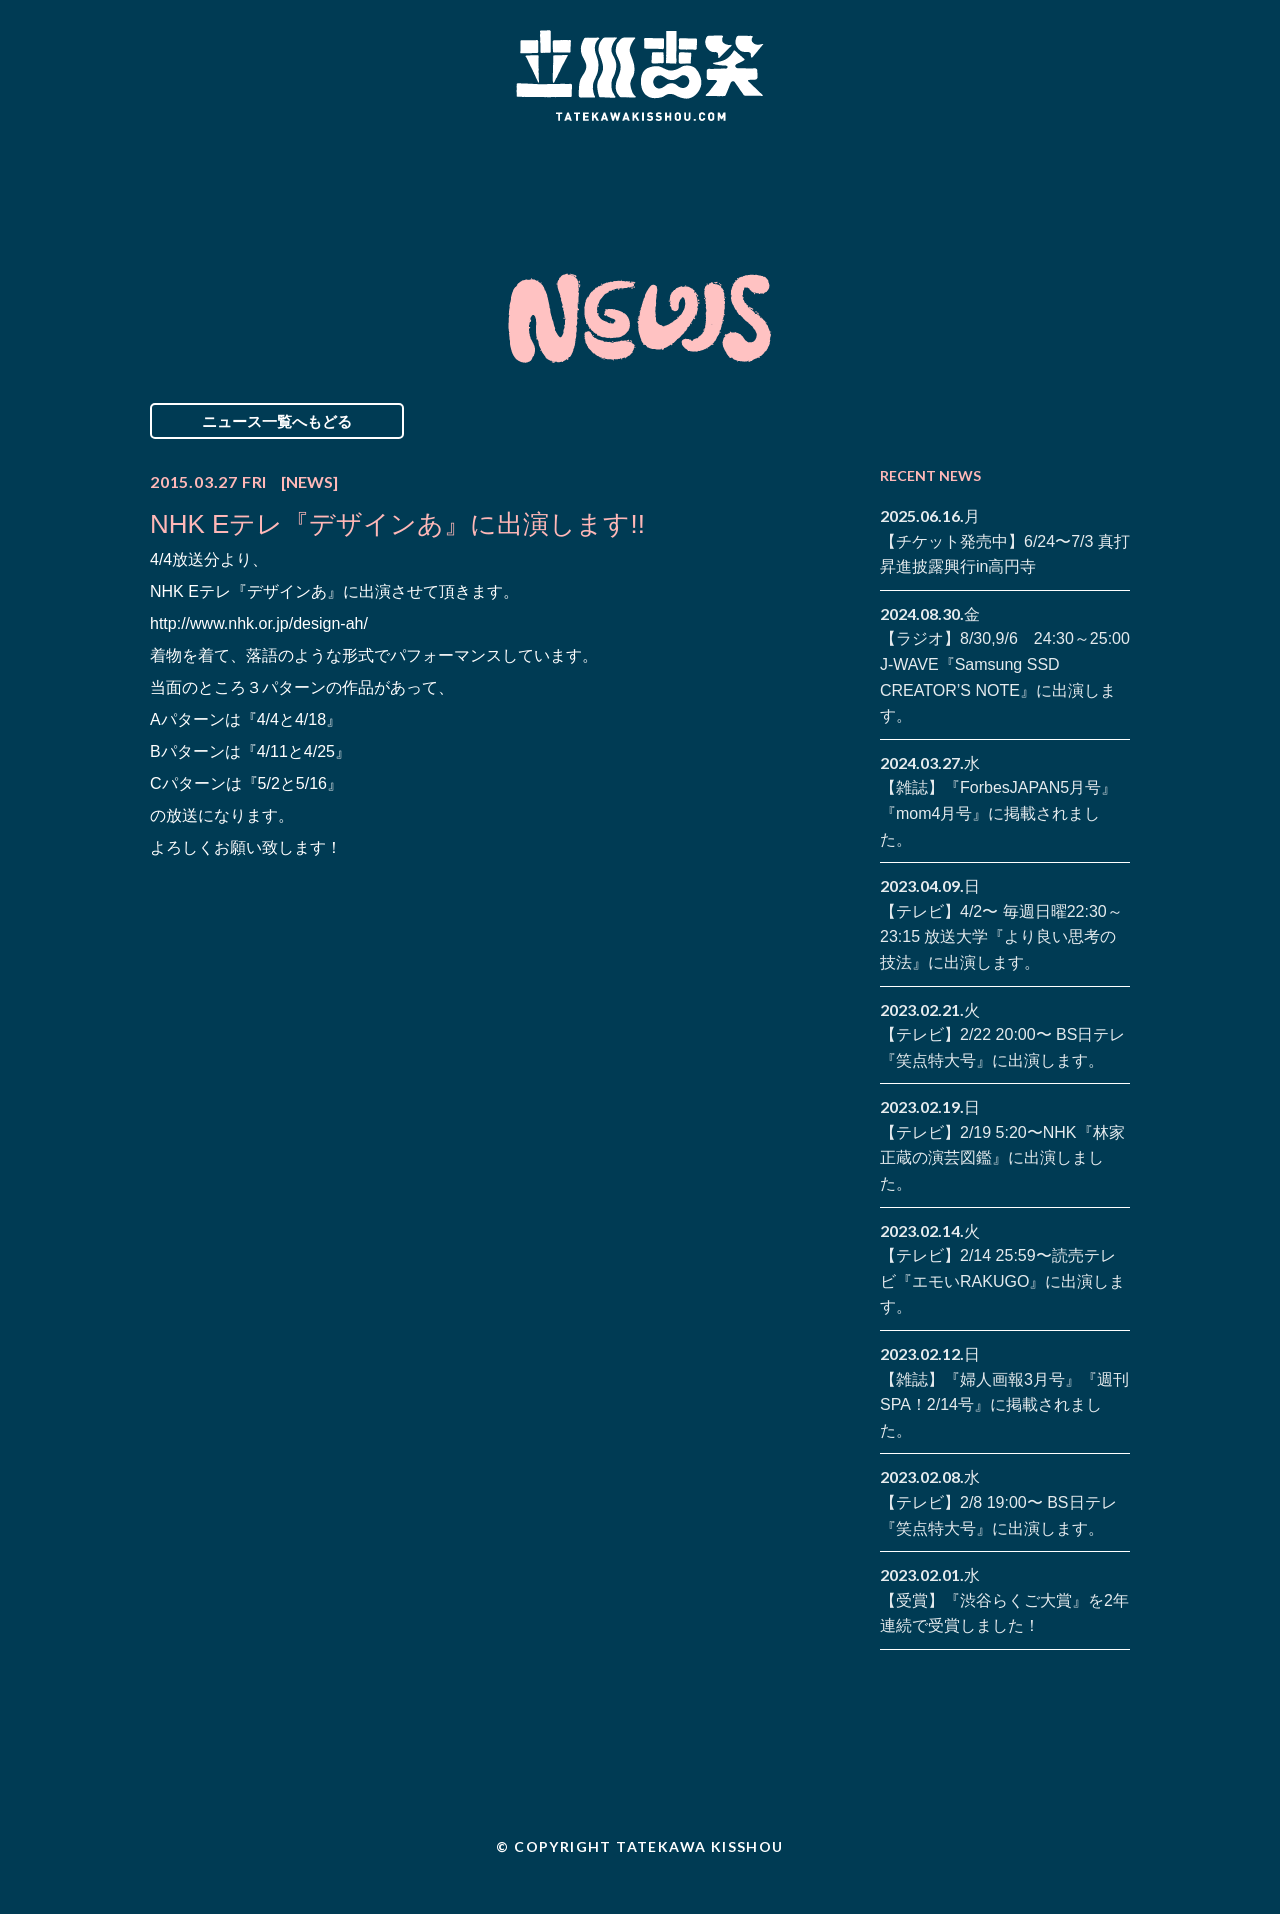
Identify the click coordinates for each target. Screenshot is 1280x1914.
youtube (1115, 198)
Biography (611, 183)
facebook (1085, 168)
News (233, 183)
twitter (1115, 168)
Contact (988, 183)
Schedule (412, 183)
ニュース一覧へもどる (277, 421)
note (1085, 198)
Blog (810, 183)
